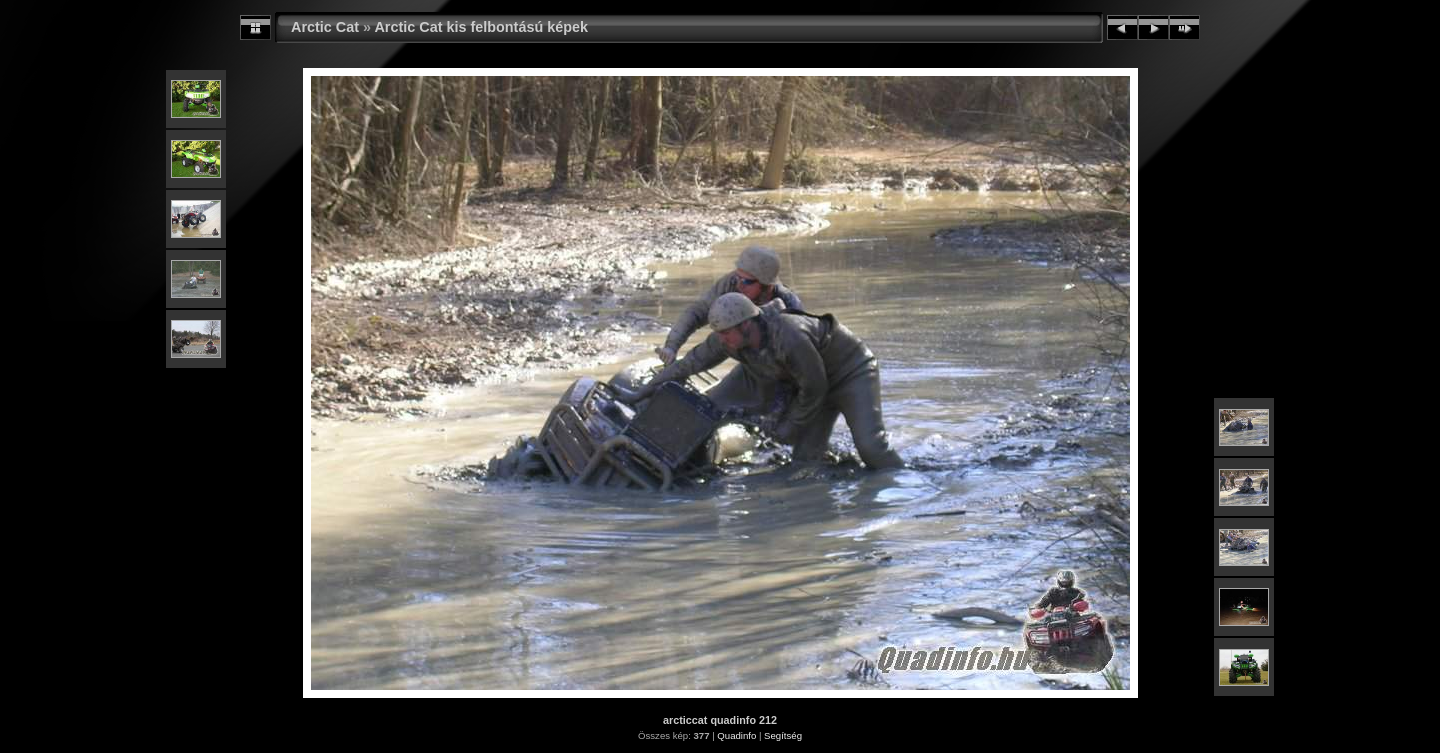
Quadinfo (736, 735)
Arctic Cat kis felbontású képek (481, 27)
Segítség (783, 735)
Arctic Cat (325, 27)
